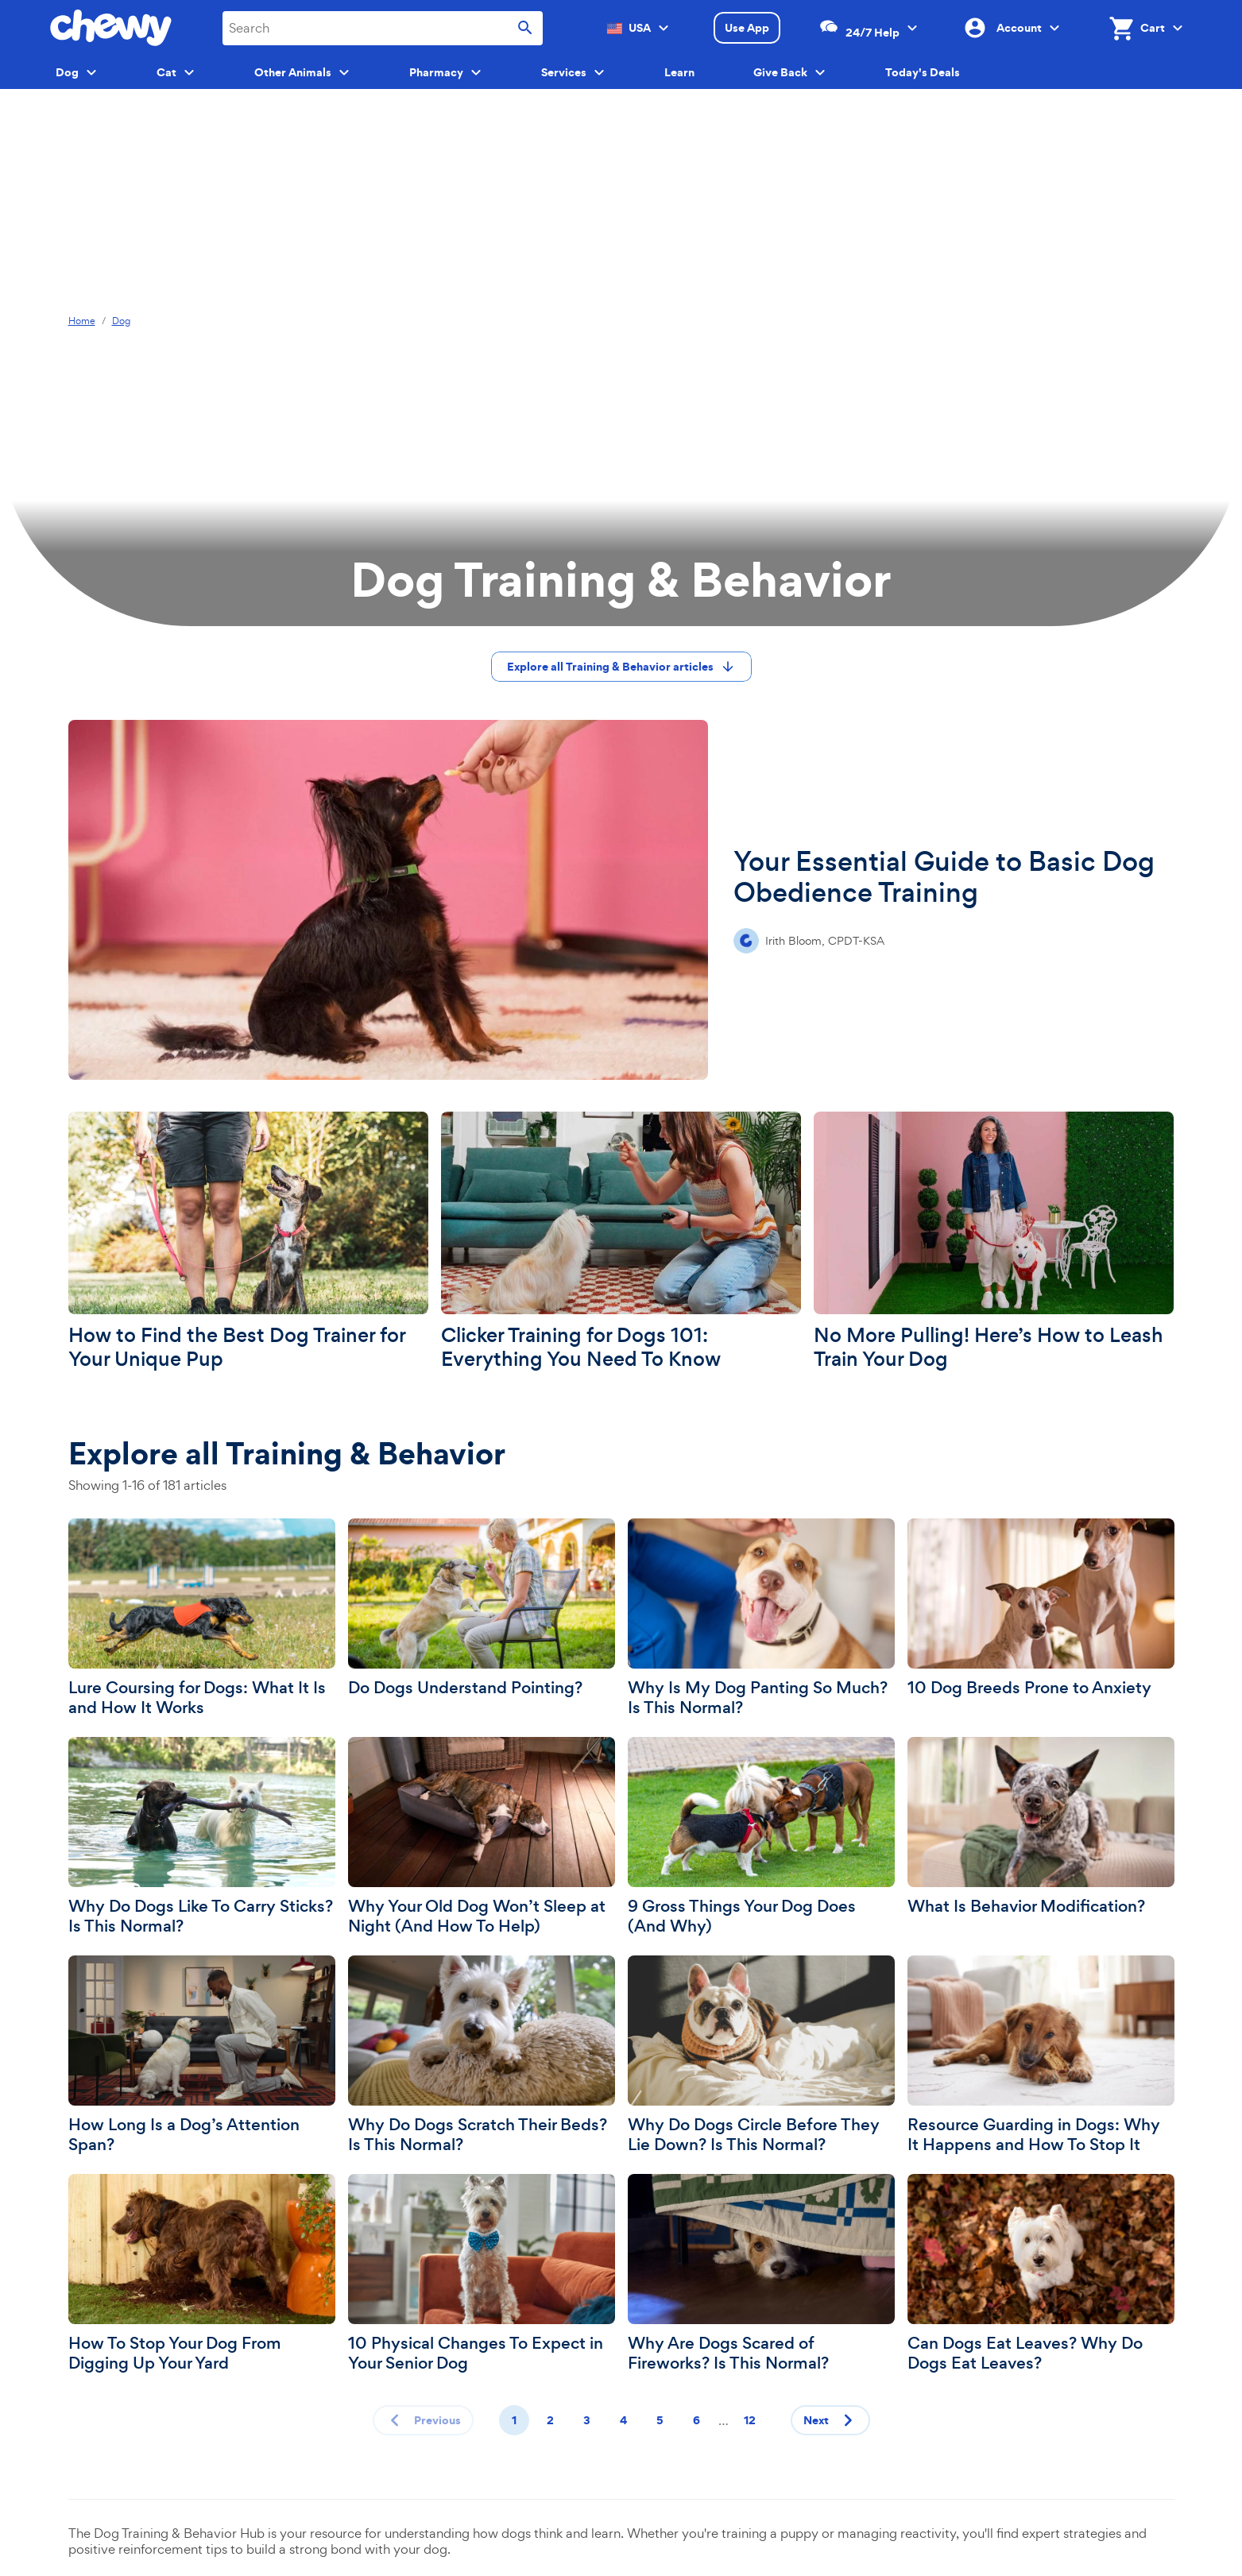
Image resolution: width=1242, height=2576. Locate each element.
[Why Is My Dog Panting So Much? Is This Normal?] (761, 1618)
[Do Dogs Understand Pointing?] (481, 1608)
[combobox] (382, 28)
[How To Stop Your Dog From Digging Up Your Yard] (201, 2273)
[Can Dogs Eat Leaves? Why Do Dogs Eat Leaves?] (1040, 2273)
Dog (121, 321)
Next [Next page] (832, 2420)
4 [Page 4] (623, 2420)
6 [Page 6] (696, 2420)
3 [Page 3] (586, 2420)
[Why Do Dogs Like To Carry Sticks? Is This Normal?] (201, 1836)
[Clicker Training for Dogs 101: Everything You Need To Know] (621, 1241)
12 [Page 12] (750, 2420)
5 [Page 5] (660, 2420)
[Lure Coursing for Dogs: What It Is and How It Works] (201, 1618)
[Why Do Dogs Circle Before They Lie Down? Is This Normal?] (761, 2055)
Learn (679, 72)
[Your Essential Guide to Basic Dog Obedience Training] (621, 900)
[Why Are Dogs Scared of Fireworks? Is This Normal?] (761, 2273)
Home (81, 321)
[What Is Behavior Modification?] (1040, 1827)
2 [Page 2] (550, 2420)
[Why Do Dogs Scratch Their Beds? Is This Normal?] (481, 2055)
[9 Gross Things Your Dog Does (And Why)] (761, 1836)
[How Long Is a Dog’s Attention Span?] (201, 2055)
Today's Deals (922, 72)
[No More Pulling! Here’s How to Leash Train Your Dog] (994, 1241)
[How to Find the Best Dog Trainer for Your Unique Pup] (248, 1241)
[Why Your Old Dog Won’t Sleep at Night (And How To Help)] (481, 1836)
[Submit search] (525, 28)
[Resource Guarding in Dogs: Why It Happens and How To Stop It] (1040, 2055)
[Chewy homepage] (110, 28)
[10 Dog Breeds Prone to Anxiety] (1040, 1608)
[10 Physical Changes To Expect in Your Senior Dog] (481, 2273)
